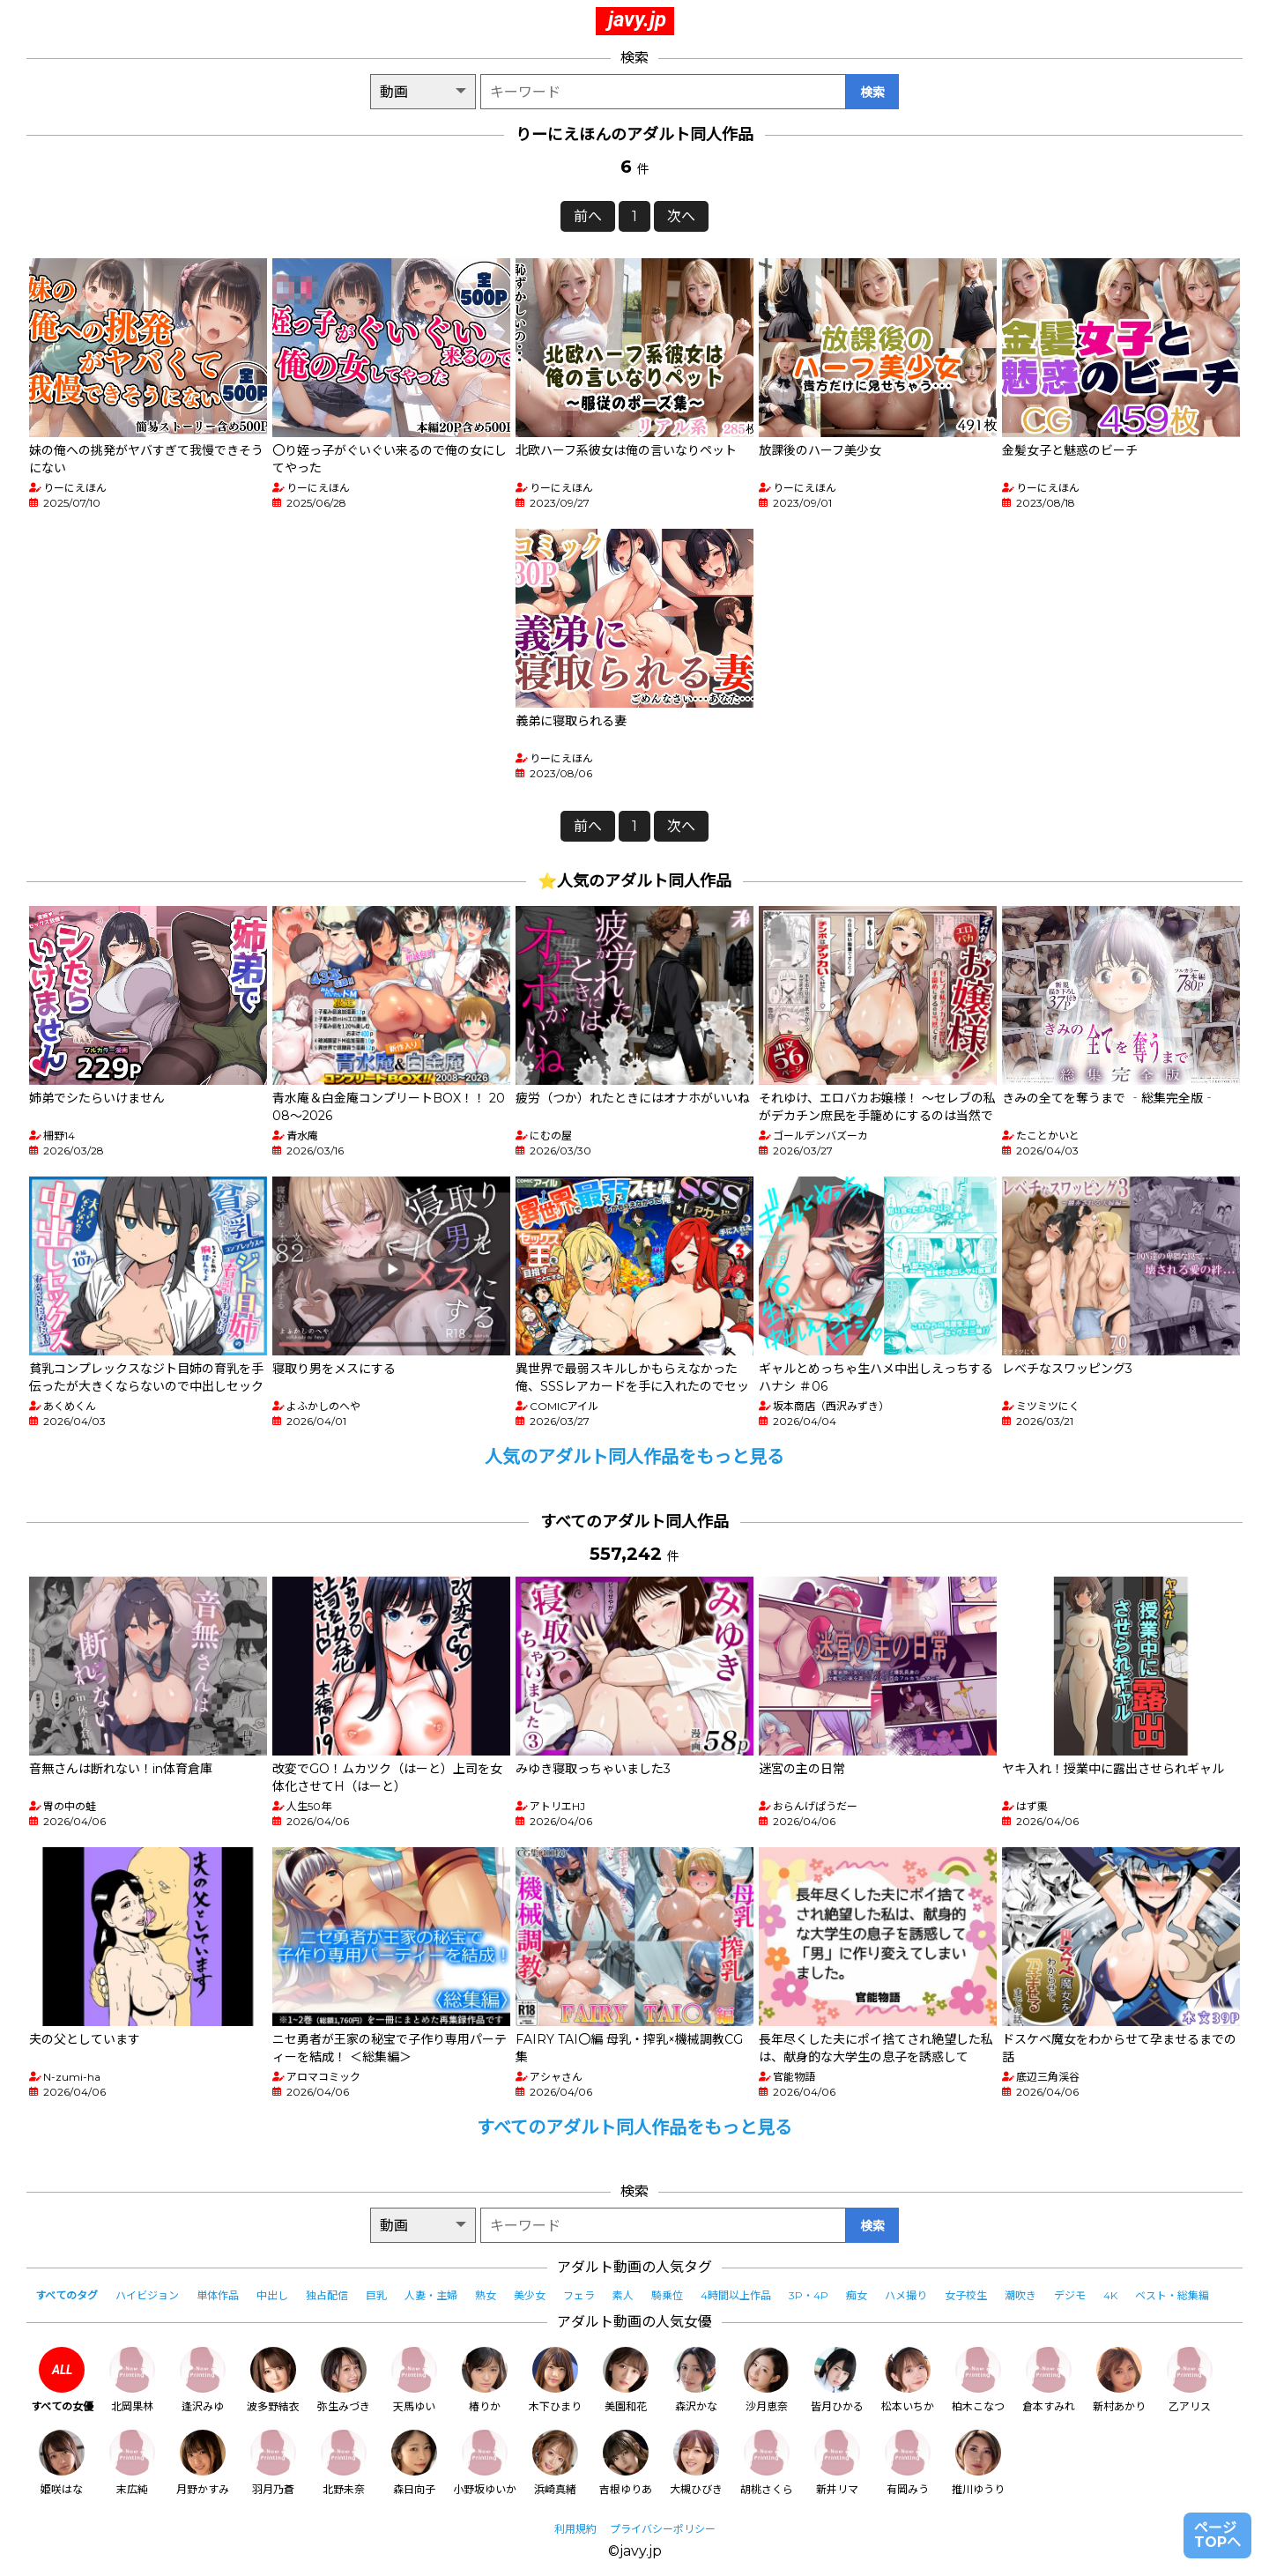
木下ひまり (555, 2380)
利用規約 (575, 2528)
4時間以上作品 (736, 2295)
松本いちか (907, 2380)
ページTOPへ (1217, 2535)
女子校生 (966, 2295)
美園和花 (626, 2380)
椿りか (485, 2380)
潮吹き (1020, 2295)
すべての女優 (62, 2380)
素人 (623, 2295)
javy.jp (637, 19)
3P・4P (808, 2295)
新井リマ (837, 2463)
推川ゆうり (978, 2463)
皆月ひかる (837, 2380)
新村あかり (1119, 2380)
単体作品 (218, 2295)
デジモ (1070, 2295)
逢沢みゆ (203, 2380)
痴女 (856, 2295)
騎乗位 (667, 2295)
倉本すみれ (1048, 2380)
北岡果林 (132, 2380)
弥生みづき (343, 2380)
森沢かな (696, 2380)
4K (1110, 2295)
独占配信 (327, 2295)
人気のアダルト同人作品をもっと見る (634, 1457)
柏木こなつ (978, 2380)
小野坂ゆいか (484, 2463)
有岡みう (908, 2463)
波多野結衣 (273, 2380)
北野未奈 (344, 2463)
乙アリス (1190, 2380)
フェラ (579, 2295)
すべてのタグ (66, 2295)
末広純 (132, 2463)
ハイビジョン (147, 2295)
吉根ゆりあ (625, 2463)
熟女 (485, 2295)
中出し (272, 2295)
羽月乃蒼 (273, 2463)
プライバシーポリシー (663, 2528)
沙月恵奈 (767, 2380)
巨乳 (376, 2295)
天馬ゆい (414, 2380)
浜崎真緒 (555, 2463)
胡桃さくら (766, 2463)
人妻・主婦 (430, 2295)
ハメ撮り (906, 2295)
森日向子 (414, 2463)
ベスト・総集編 (1172, 2295)
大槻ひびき (696, 2463)
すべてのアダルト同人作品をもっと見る (634, 2127)
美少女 (529, 2295)
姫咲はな (62, 2463)
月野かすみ (202, 2463)
